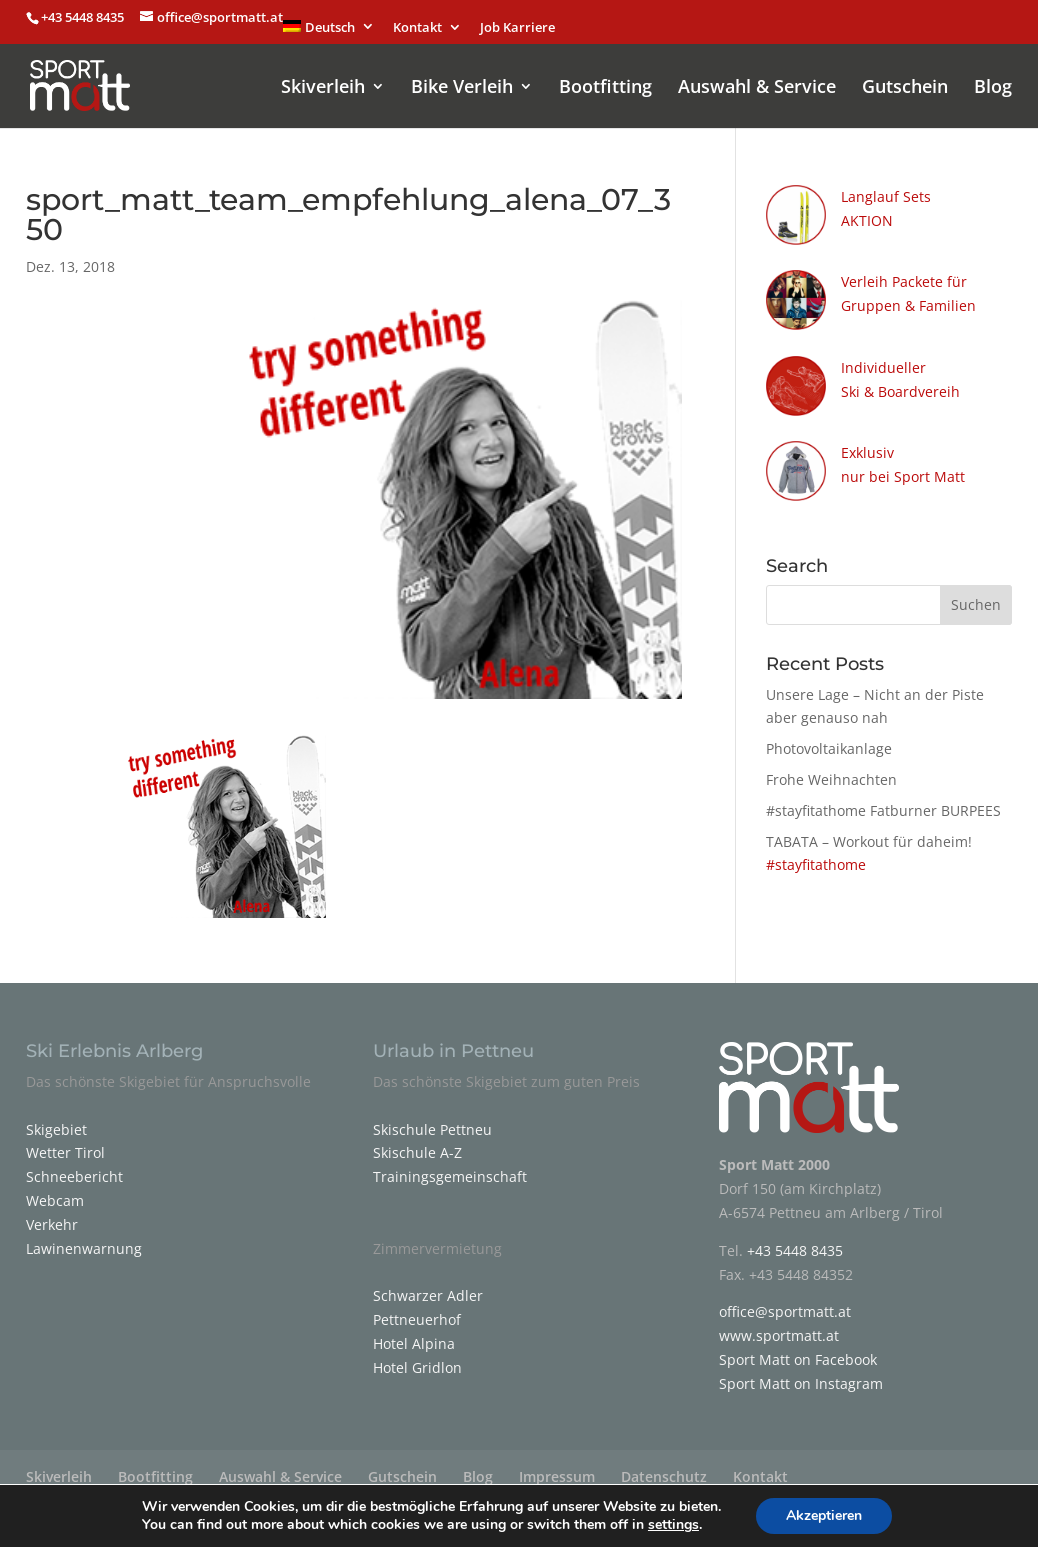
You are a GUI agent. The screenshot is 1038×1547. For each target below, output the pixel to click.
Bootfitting (605, 78)
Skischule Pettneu (432, 1119)
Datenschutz (664, 1466)
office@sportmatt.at (785, 1301)
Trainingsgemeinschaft (450, 1166)
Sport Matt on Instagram (801, 1373)
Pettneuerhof (417, 1309)
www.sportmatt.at (779, 1325)
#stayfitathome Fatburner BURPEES (883, 800)
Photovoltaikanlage (829, 738)
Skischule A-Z (417, 1142)
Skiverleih (323, 78)
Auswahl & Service (757, 78)
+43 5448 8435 (84, 17)
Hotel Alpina (414, 1333)
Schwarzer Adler (428, 1285)
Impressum (557, 1466)
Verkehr (52, 1214)
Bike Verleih (462, 78)
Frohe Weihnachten (831, 769)
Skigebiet (56, 1119)
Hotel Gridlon (417, 1357)
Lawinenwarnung (84, 1238)
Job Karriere (517, 28)
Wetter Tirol (65, 1142)
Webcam (55, 1190)
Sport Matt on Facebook (798, 1349)
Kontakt (417, 28)
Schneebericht (74, 1166)
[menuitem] (329, 32)
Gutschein (905, 78)
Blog (993, 78)
